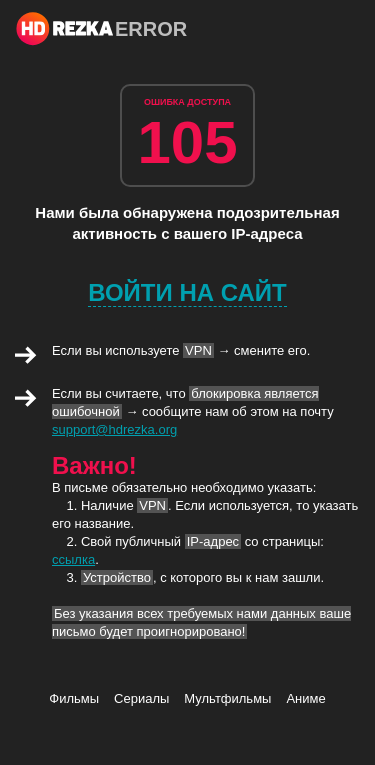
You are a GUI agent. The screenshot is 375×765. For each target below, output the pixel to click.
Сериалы (141, 698)
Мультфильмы (227, 698)
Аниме (305, 698)
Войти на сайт (187, 292)
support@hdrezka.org (114, 429)
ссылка (73, 559)
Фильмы (74, 698)
